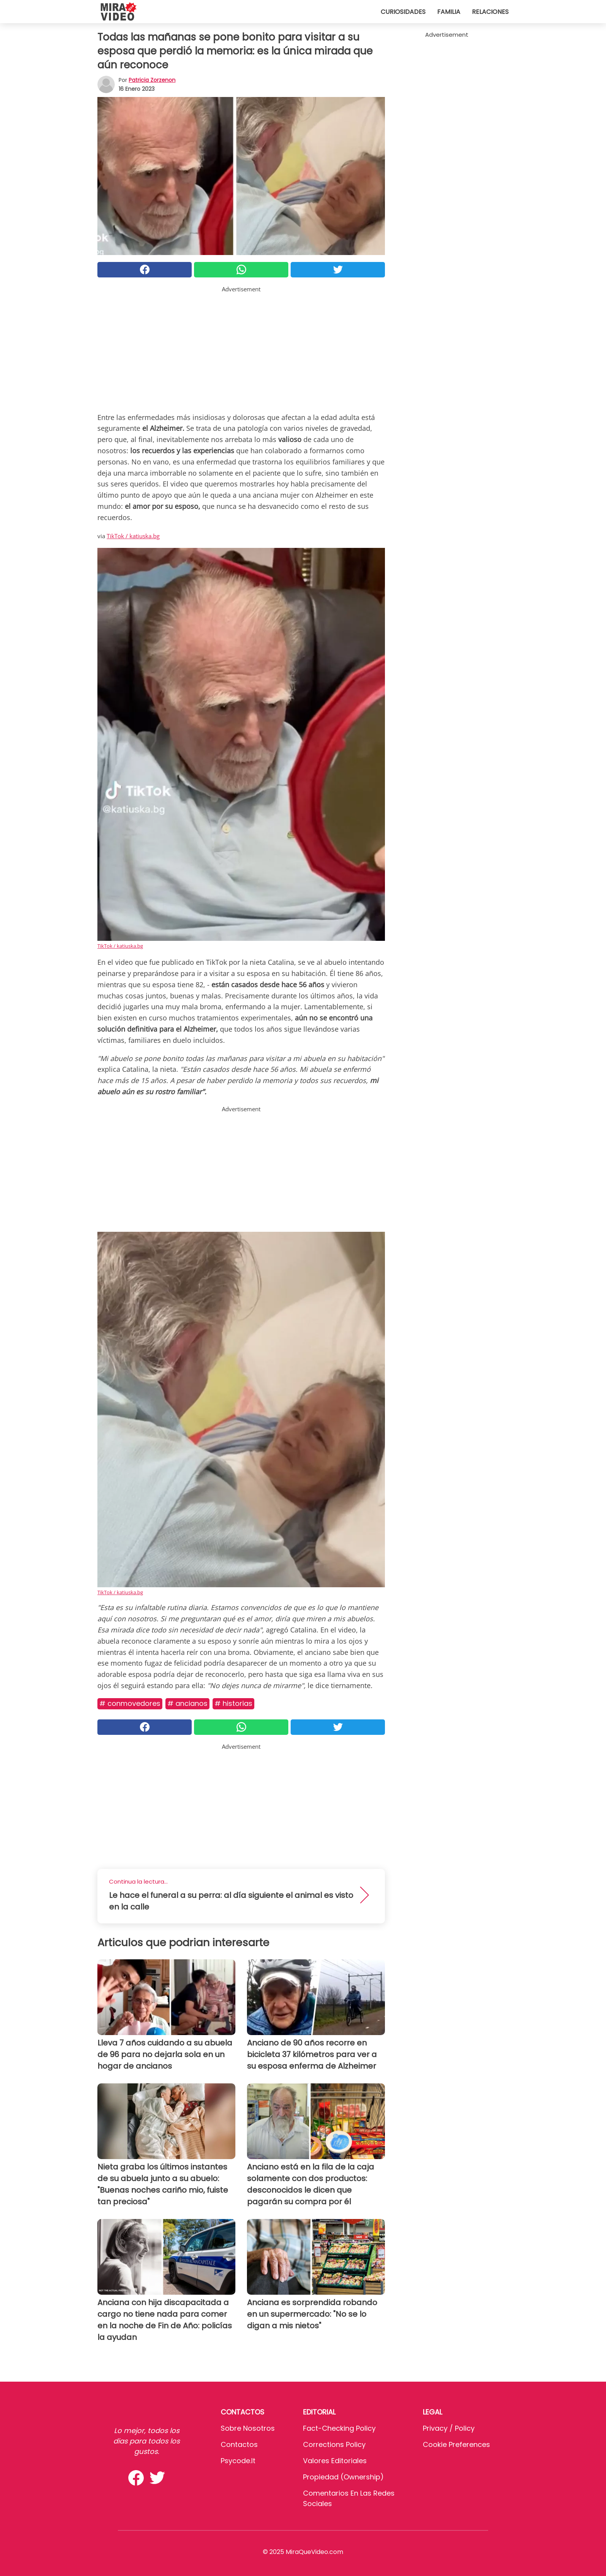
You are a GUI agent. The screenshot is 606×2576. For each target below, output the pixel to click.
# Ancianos (187, 1703)
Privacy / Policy (449, 2428)
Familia (448, 11)
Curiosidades (403, 11)
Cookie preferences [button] (456, 2444)
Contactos (239, 2444)
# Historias (233, 1703)
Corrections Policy (334, 2444)
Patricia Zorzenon (152, 80)
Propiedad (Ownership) (343, 2477)
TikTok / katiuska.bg (133, 536)
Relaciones (490, 11)
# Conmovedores (129, 1703)
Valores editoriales (335, 2460)
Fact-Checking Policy (339, 2428)
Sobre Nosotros (248, 2428)
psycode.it (238, 2460)
